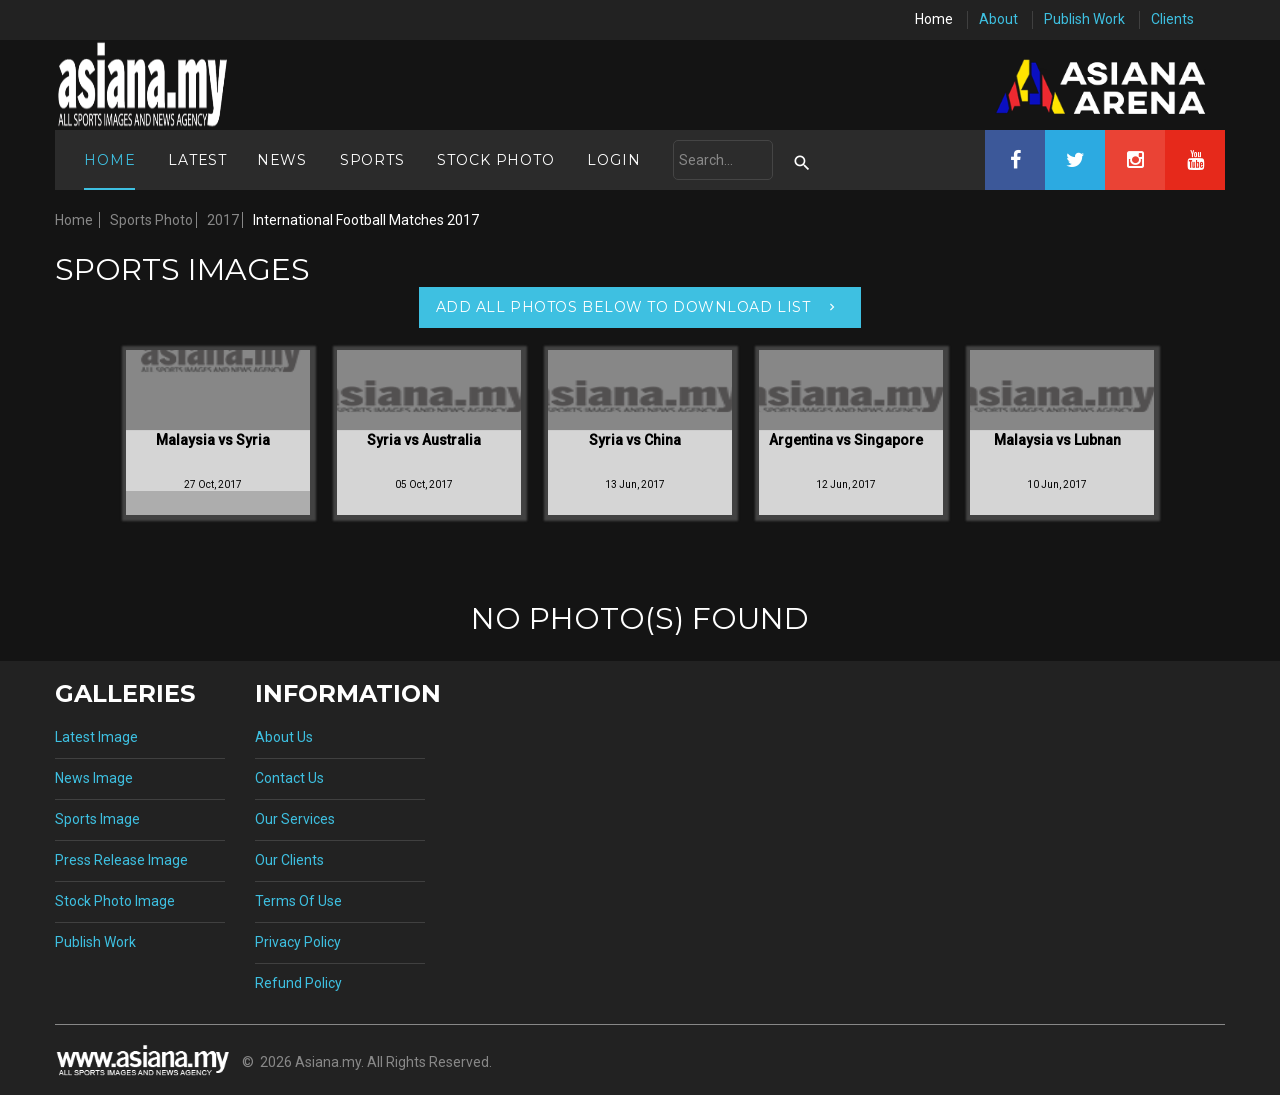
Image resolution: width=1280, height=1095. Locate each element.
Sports (372, 160)
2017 (223, 220)
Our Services (295, 819)
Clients (1172, 19)
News (282, 160)
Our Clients (289, 860)
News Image (94, 778)
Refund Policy (298, 983)
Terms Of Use (298, 901)
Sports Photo (151, 220)
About (998, 19)
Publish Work (1084, 19)
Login (613, 160)
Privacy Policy (298, 942)
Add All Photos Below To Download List (623, 307)
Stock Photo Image (115, 901)
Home (934, 19)
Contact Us (289, 778)
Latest (197, 160)
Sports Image (97, 819)
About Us (284, 737)
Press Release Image (121, 860)
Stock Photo (495, 160)
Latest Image (96, 737)
